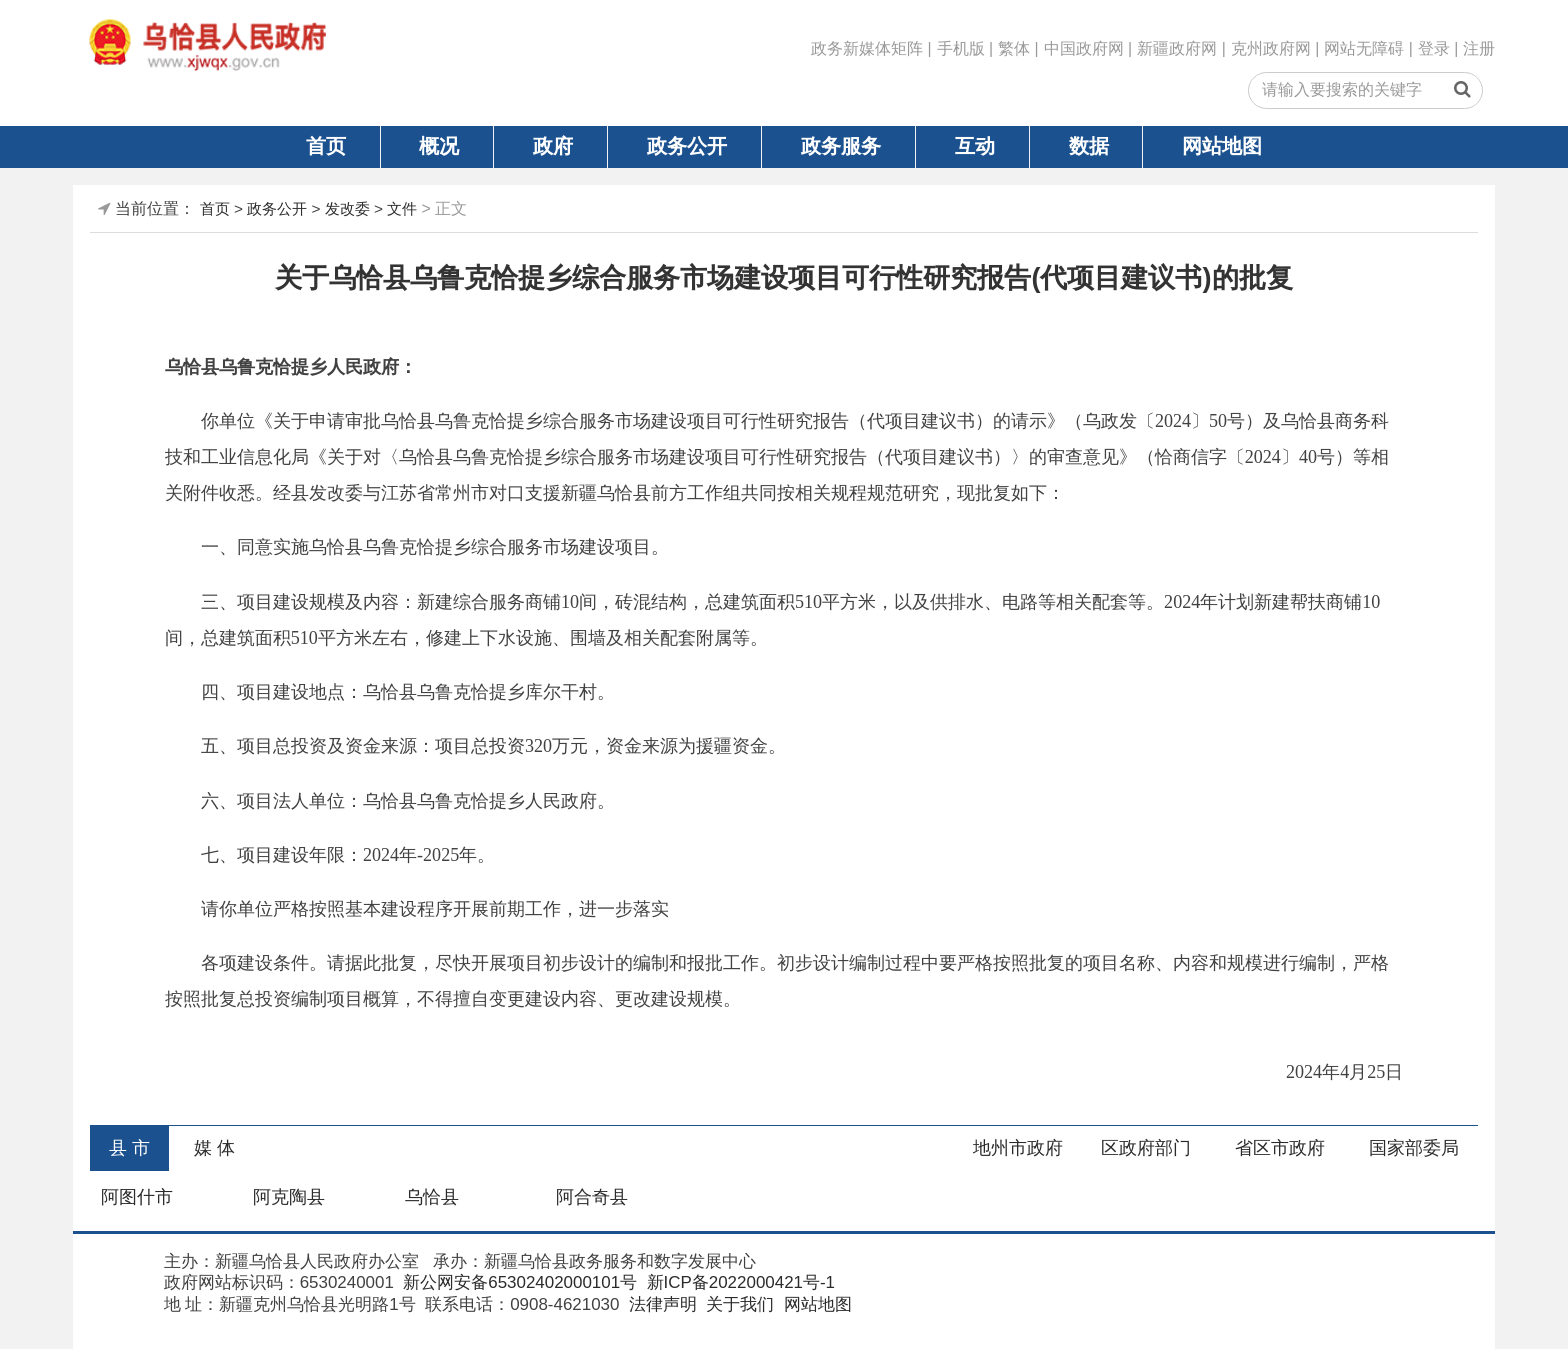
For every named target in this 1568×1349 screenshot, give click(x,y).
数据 (1089, 146)
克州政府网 (1271, 48)
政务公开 (687, 146)
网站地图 (1222, 146)
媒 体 (214, 1148)
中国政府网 (1084, 48)
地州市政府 (1018, 1148)
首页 (326, 146)
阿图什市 (137, 1197)
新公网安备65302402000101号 (518, 1282)
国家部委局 (1414, 1148)
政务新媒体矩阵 (867, 48)
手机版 (961, 48)
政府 (553, 146)
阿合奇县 (592, 1197)
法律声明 (660, 1304)
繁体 (1014, 48)
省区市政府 (1280, 1148)
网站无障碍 (1364, 48)
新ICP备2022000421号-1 (738, 1282)
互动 (975, 146)
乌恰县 (432, 1197)
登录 (1434, 48)
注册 (1479, 48)
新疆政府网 (1177, 48)
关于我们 (738, 1304)
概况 (439, 146)
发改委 (347, 208)
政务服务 (841, 146)
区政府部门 (1146, 1148)
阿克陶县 (289, 1197)
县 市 (129, 1148)
